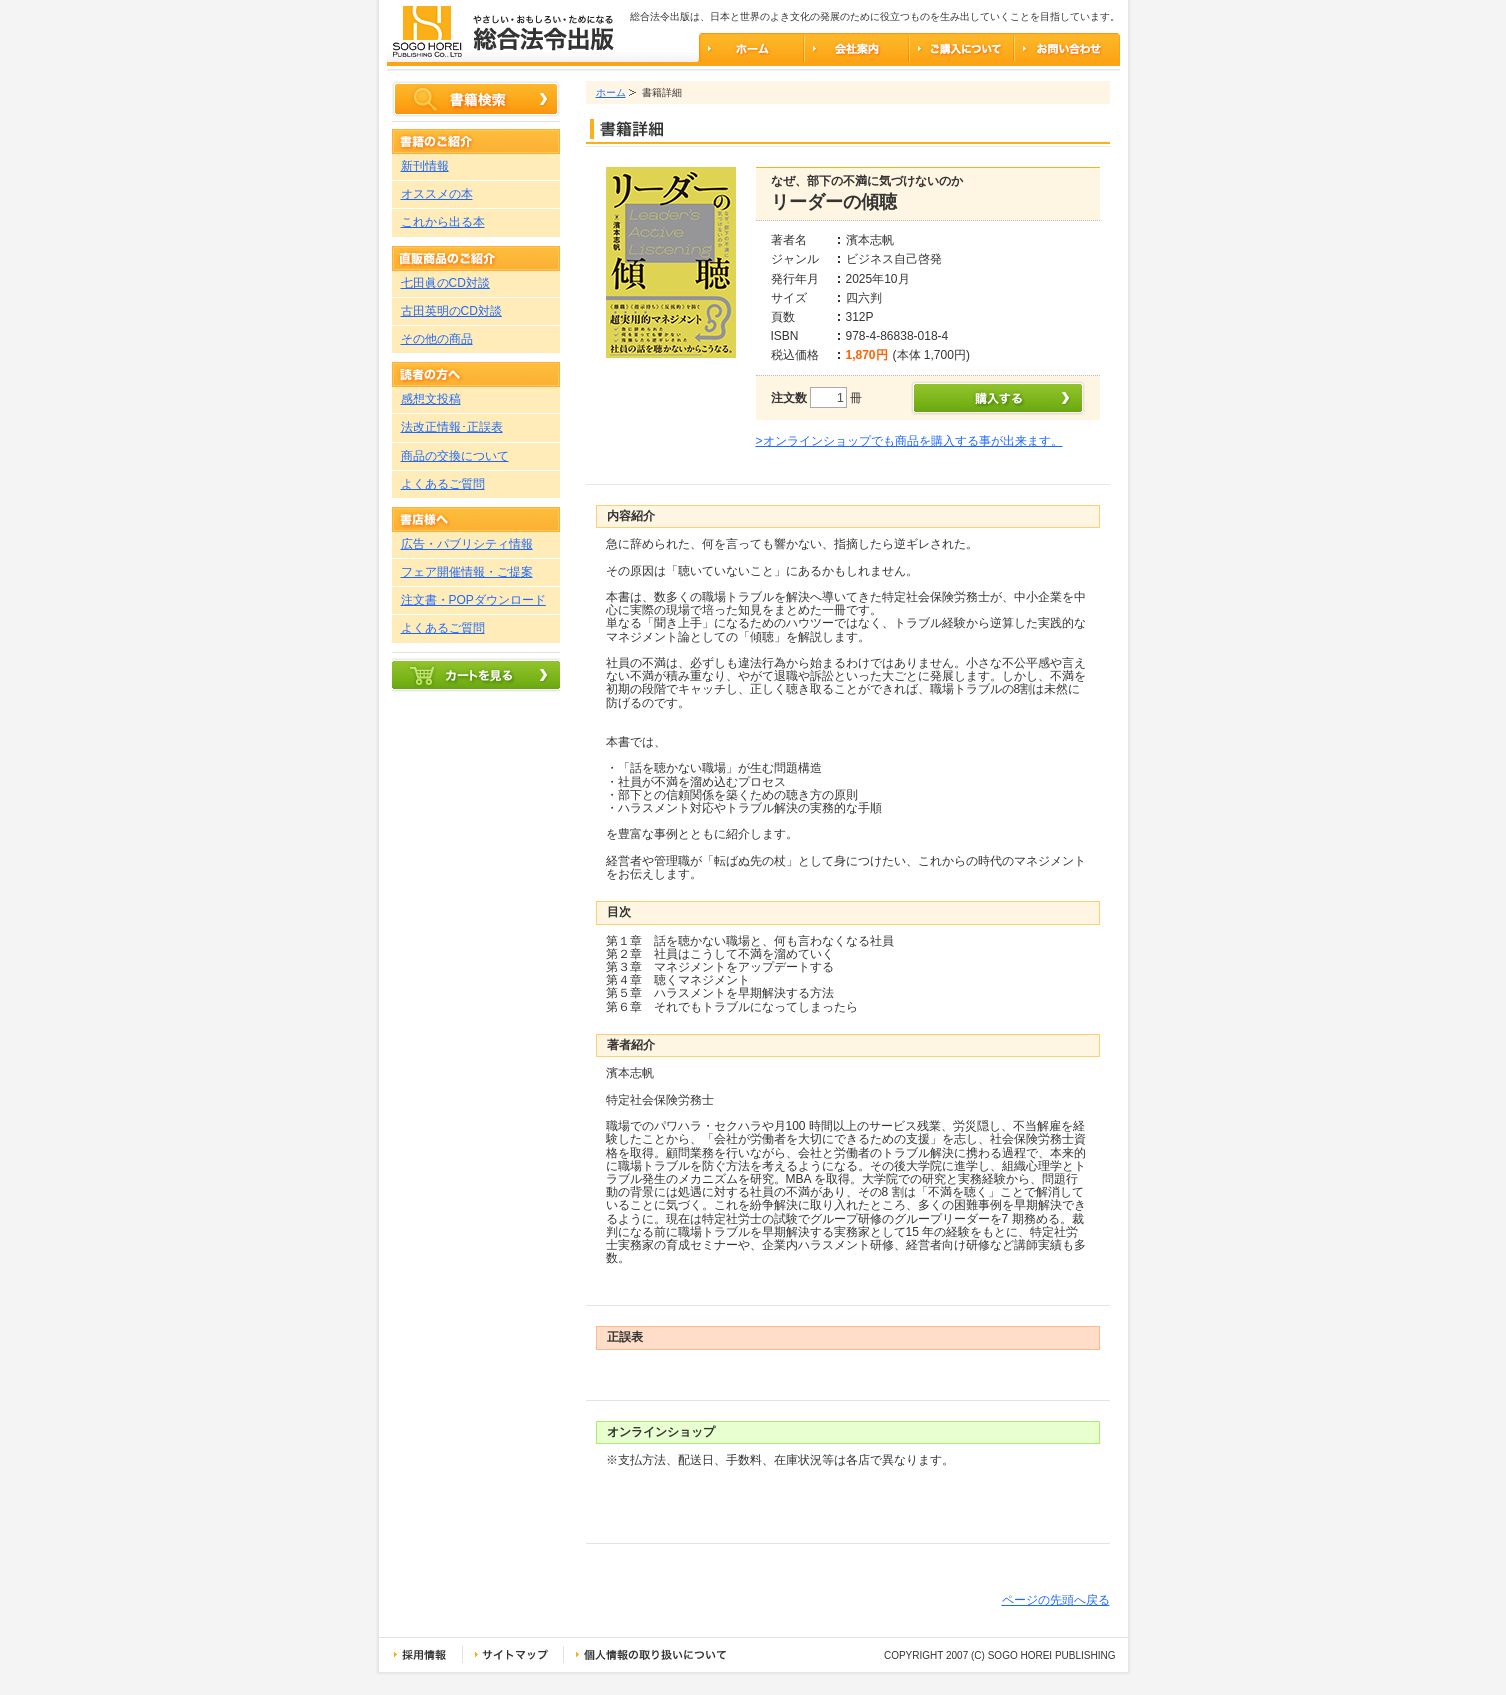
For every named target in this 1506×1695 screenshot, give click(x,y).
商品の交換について (455, 456)
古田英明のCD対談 (451, 311)
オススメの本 (437, 194)
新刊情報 (425, 166)
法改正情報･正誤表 (452, 427)
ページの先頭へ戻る (1056, 1600)
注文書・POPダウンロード (473, 600)
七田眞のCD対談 (445, 283)
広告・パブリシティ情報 (467, 544)
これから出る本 (443, 222)
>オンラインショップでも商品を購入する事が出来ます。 (909, 441)
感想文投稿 (431, 399)
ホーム (611, 92)
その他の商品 (437, 339)
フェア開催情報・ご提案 (467, 572)
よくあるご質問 (443, 484)
